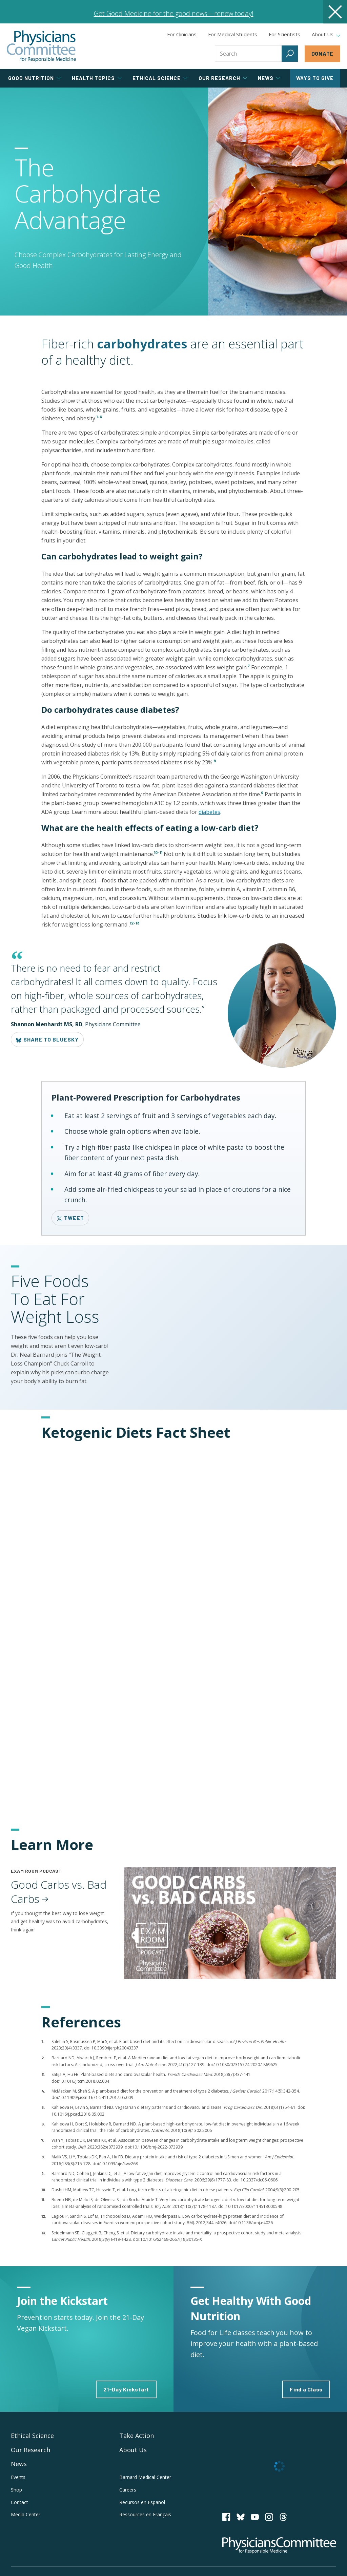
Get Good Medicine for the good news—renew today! (173, 13)
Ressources (145, 2514)
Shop (16, 2489)
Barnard (145, 2477)
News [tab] (269, 78)
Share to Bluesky (47, 1039)
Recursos (142, 2502)
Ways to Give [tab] (314, 78)
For (232, 34)
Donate (322, 53)
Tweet (70, 1218)
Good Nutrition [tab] (34, 78)
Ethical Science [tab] (159, 78)
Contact (19, 2502)
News (19, 2464)
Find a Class (306, 2389)
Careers (127, 2489)
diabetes (209, 812)
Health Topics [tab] (97, 78)
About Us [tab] (326, 35)
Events (18, 2477)
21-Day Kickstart (126, 2389)
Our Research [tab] (223, 78)
